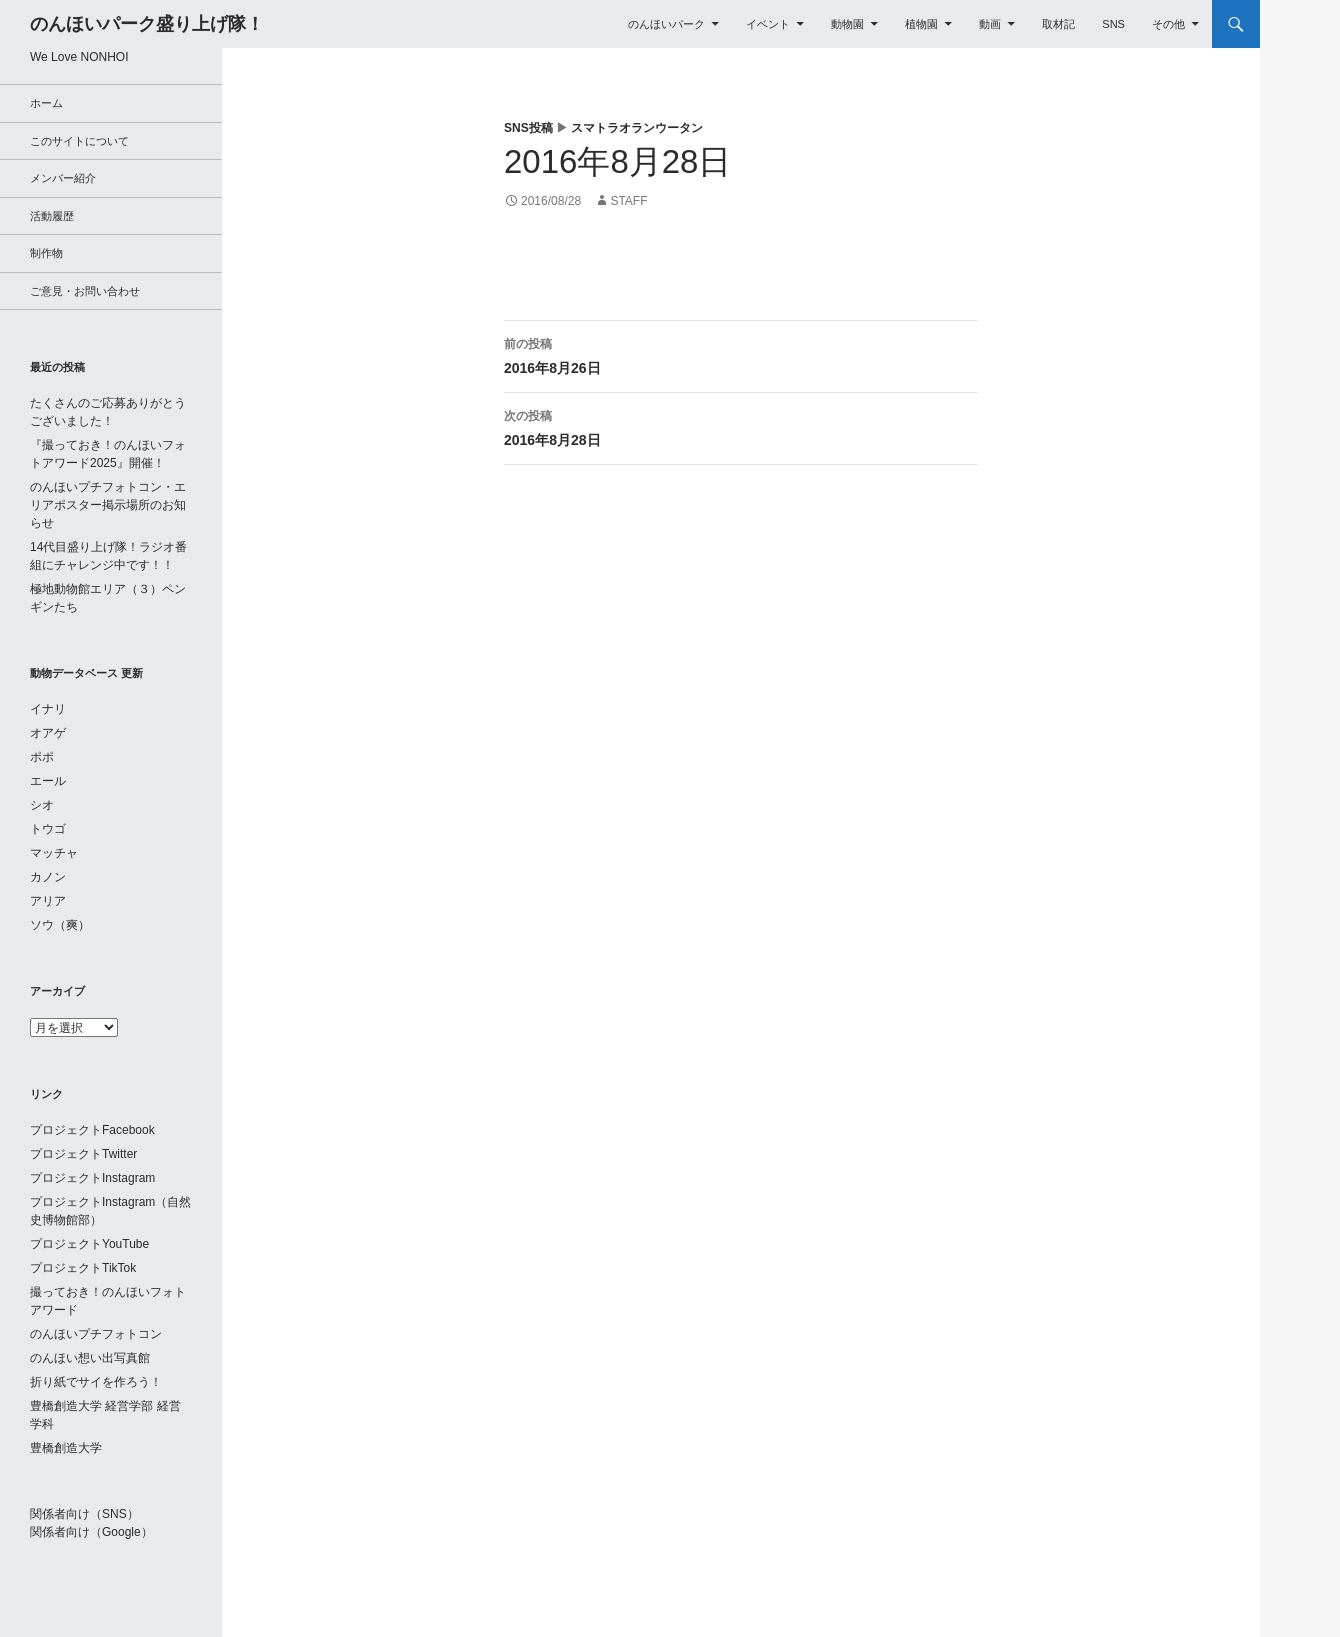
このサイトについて (79, 141)
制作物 (46, 253)
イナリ (48, 709)
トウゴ (48, 829)
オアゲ (48, 733)
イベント (768, 24)
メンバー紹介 (63, 178)
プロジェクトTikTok (83, 1268)
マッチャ (54, 853)
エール (48, 781)
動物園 (847, 24)
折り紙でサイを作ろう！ (96, 1382)
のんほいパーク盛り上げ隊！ (147, 24)
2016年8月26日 (741, 354)
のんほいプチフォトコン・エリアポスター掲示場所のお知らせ (108, 505)
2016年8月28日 (741, 426)
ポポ (42, 757)
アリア (48, 901)
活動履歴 (52, 216)
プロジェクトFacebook (92, 1130)
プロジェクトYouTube (89, 1244)
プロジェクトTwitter (83, 1154)
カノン (48, 877)
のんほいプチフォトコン (96, 1334)
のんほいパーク (666, 24)
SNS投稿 (528, 128)
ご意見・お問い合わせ (85, 291)
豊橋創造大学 (66, 1448)
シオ (42, 805)
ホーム (46, 103)
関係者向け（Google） (91, 1532)
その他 (1168, 24)
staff (628, 201)
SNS (1113, 24)
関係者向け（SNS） (84, 1514)
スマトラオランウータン (637, 128)
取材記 (1058, 24)
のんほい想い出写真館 (90, 1358)
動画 (990, 24)
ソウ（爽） (60, 925)
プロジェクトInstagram (92, 1178)
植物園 (921, 24)
